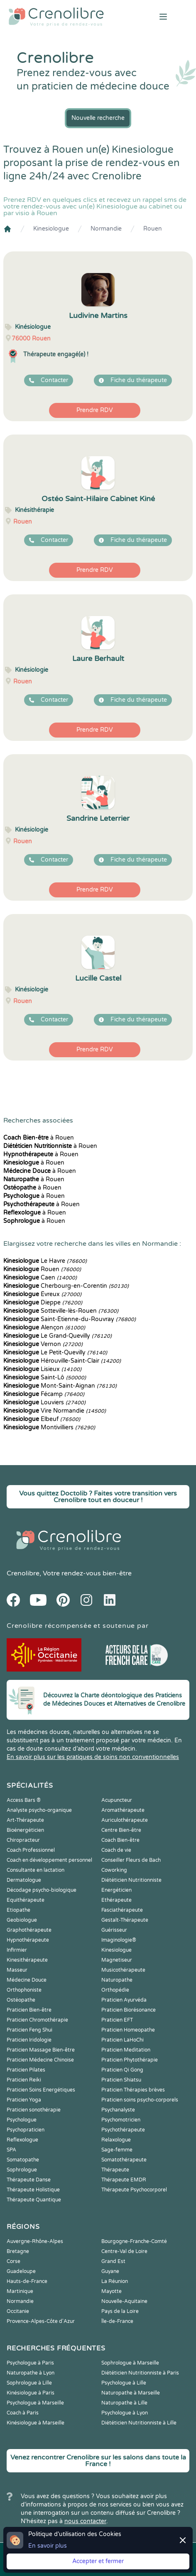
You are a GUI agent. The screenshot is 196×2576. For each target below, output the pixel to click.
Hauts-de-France (27, 2281)
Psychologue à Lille (123, 2383)
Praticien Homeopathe (128, 2030)
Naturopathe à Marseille (130, 2393)
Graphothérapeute (29, 1930)
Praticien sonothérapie (34, 2110)
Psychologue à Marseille (35, 2403)
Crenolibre (23, 1573)
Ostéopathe (21, 2000)
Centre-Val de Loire (124, 2251)
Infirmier (17, 1950)
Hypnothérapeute (28, 1940)
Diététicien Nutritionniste (131, 1880)
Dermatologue (24, 1880)
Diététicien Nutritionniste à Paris (140, 2373)
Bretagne (18, 2251)
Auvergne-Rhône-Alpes (35, 2241)
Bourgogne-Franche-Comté (134, 2241)
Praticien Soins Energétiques (41, 2090)
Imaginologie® (118, 1940)
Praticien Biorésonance (128, 2010)
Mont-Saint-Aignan (60, 1385)
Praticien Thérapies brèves (133, 2090)
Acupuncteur (116, 1800)
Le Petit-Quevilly (55, 1352)
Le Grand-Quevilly (57, 1335)
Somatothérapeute (124, 2160)
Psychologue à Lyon (124, 2413)
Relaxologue (116, 2140)
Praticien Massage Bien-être (41, 2050)
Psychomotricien (120, 2120)
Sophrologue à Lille (29, 2383)
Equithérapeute (25, 1900)
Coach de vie (116, 1850)
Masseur (17, 1970)
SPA (11, 2150)
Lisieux (42, 1369)
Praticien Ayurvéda (124, 2000)
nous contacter (85, 2521)
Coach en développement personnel (49, 1860)
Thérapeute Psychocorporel (134, 2190)
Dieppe (42, 1302)
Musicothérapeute (123, 1970)
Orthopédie (115, 1990)
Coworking (114, 1870)
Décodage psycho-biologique (41, 1890)
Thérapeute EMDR (123, 2180)
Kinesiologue (51, 228)
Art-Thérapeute (25, 1820)
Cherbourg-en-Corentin (66, 1285)
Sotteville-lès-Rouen (60, 1310)
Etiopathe (18, 1910)
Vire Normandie (54, 1410)
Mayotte (111, 2291)
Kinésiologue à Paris (30, 2393)
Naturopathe (116, 1980)
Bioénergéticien (25, 1830)
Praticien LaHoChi (122, 2040)
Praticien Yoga (24, 2100)
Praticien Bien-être (29, 2010)
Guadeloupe (21, 2271)
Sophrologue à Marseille (130, 2363)
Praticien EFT (117, 2020)
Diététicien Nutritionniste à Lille (138, 2423)
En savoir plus (47, 2545)
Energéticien (116, 1890)
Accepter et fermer (98, 2561)
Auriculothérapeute (124, 1820)
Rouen (152, 228)
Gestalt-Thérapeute (124, 1920)
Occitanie (18, 2311)
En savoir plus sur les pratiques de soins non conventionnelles (93, 1757)
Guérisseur (114, 1930)
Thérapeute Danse (29, 2180)
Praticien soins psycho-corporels (139, 2100)
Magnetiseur (116, 1960)
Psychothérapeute (123, 2130)
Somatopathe (23, 2160)
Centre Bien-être (121, 1830)
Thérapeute (115, 2170)
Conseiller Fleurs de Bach (131, 1860)
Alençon (44, 1327)
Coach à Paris (23, 2413)
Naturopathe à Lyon (30, 2373)
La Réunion (114, 2281)
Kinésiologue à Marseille (35, 2423)
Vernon (43, 1344)
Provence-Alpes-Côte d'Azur (41, 2321)
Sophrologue (22, 2170)
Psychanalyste (118, 2110)
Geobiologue (22, 1920)
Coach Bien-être (120, 1840)
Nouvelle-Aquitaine (124, 2301)
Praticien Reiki (24, 2080)
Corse (13, 2261)
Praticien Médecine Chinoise (40, 2060)
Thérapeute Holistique (33, 2190)
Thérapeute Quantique (34, 2200)
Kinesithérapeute (27, 1960)
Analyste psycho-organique (39, 1810)
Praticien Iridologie (29, 2040)
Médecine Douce (27, 1980)
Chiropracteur (23, 1840)
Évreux (42, 1294)
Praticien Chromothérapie (37, 2020)
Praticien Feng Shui (29, 2030)
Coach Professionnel (31, 1850)
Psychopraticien (25, 2130)
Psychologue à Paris (30, 2363)
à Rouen (38, 1137)
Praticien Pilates (26, 2070)
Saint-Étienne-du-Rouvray (69, 1319)
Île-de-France (117, 2321)
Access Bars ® (24, 1800)
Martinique (20, 2291)
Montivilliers (49, 1427)
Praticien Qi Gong (122, 2070)
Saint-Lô (44, 1377)
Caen (40, 1277)
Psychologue (22, 2120)
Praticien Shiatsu (121, 2080)
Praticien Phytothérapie (129, 2060)
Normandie (106, 228)
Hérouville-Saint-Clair (62, 1360)
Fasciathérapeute (122, 1910)
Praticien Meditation (125, 2050)
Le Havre (45, 1260)
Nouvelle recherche (98, 118)
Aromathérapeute (123, 1810)
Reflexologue (22, 2140)
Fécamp (43, 1394)
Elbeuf (41, 1419)
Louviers (44, 1402)
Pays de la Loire (120, 2311)
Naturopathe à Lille (124, 2403)
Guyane (110, 2271)
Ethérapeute (116, 1900)
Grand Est (113, 2261)
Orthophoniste (24, 1990)
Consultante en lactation (35, 1870)
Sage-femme (116, 2150)
